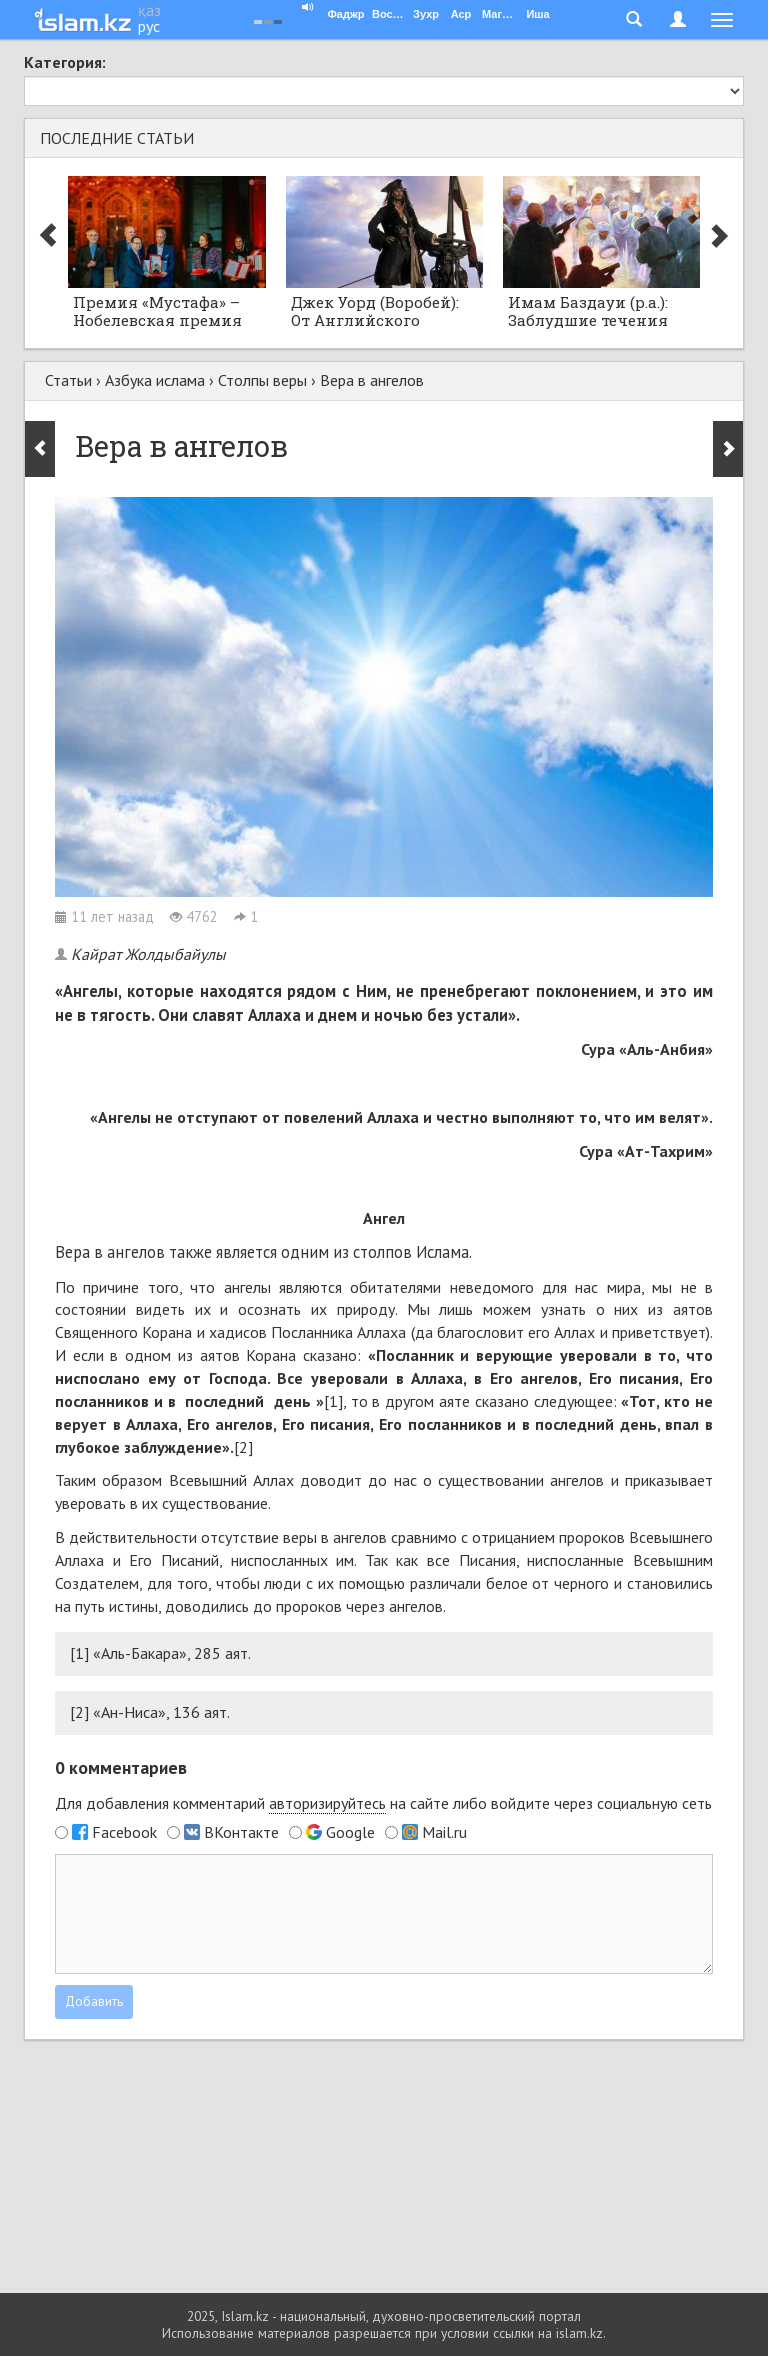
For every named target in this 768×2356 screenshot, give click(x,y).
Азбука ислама (155, 380)
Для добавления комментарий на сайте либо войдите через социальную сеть (383, 1803)
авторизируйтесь (327, 1803)
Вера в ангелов (372, 380)
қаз (149, 10)
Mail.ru (444, 1832)
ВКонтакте (241, 1832)
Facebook (124, 1832)
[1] (333, 1401)
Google (350, 1832)
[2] (243, 1447)
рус (149, 26)
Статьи (68, 380)
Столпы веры (262, 380)
